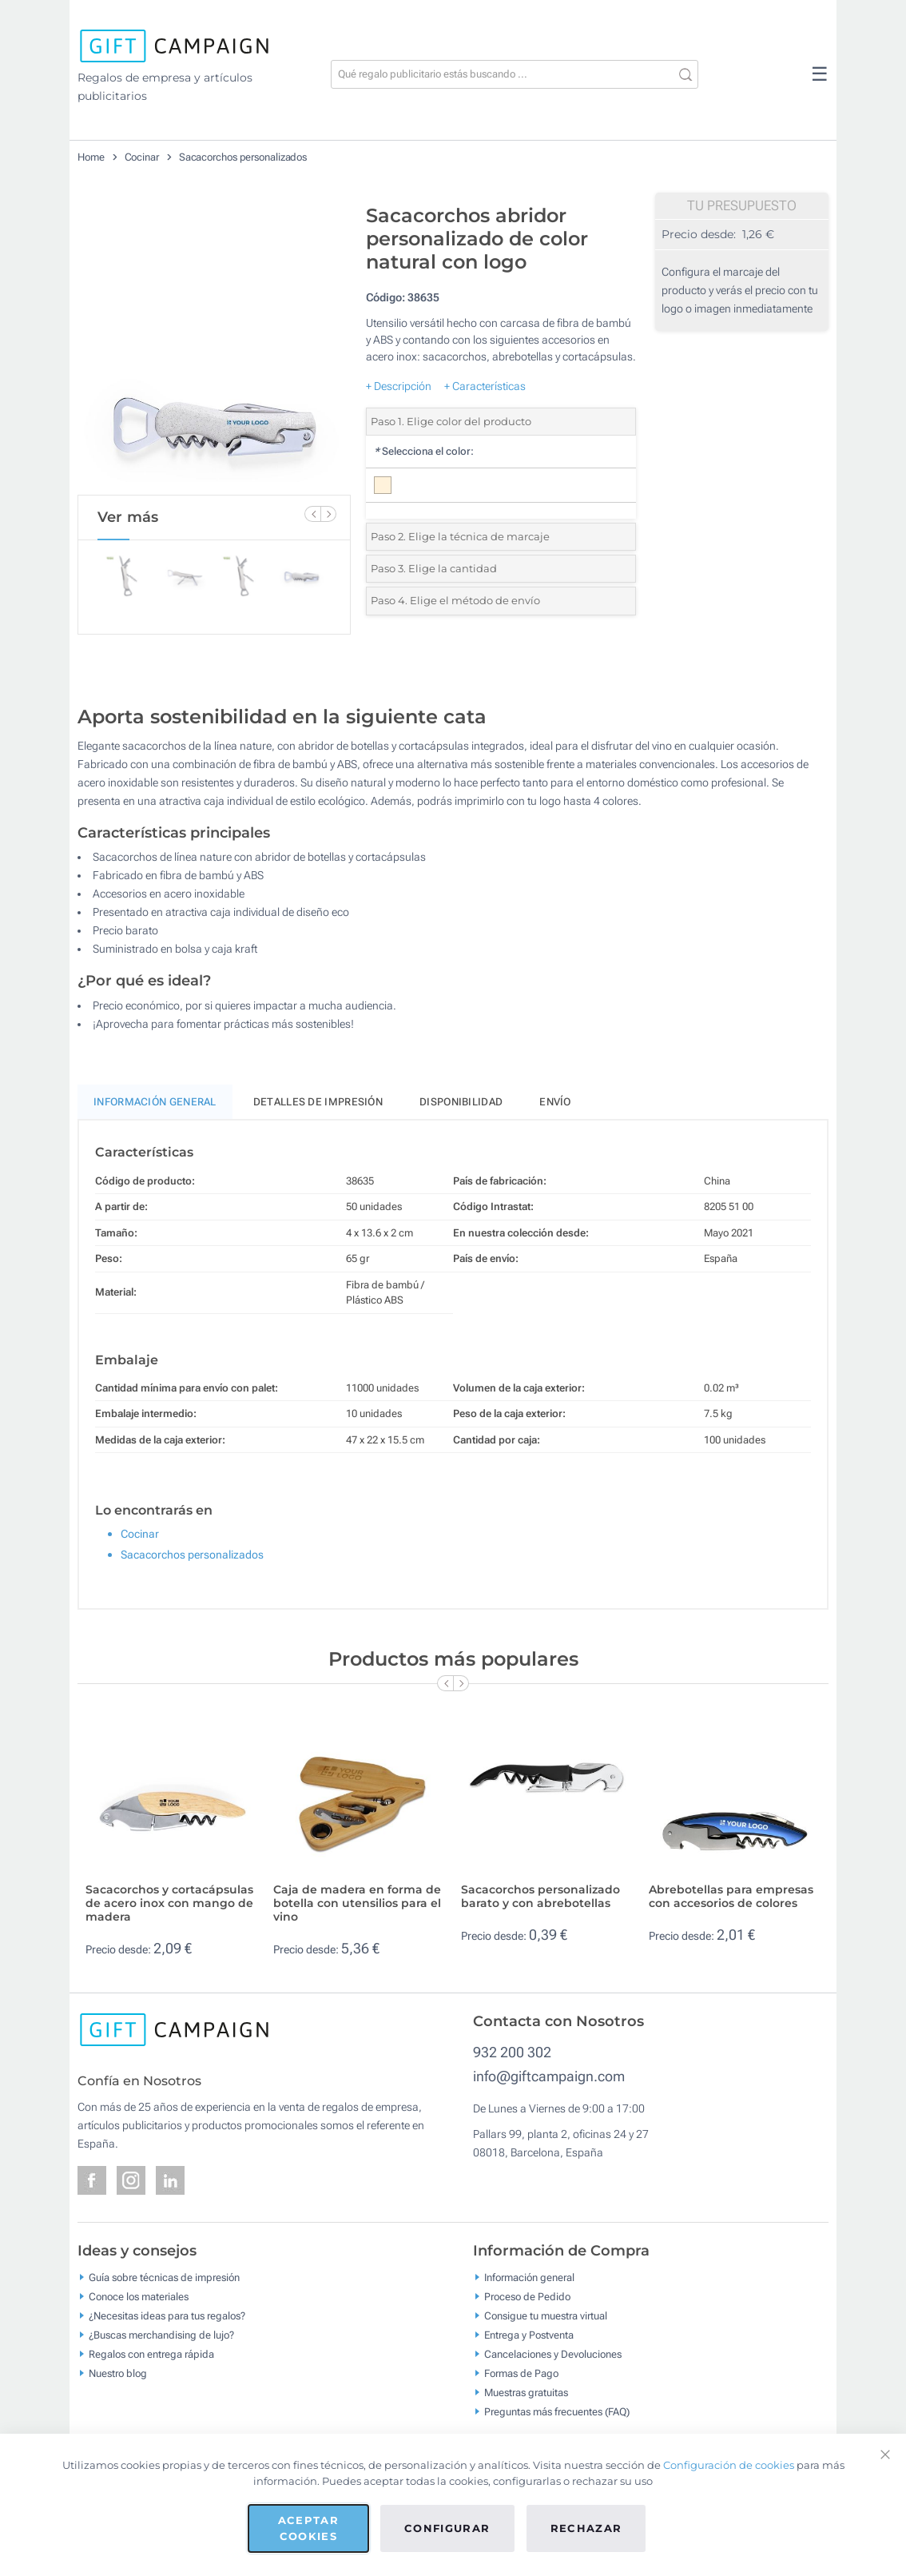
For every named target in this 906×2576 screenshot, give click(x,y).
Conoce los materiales (139, 2297)
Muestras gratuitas (526, 2393)
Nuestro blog (118, 2373)
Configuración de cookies (728, 2465)
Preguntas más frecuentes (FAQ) (557, 2412)
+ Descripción (398, 386)
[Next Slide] (328, 514)
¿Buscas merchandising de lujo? (161, 2335)
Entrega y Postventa (529, 2335)
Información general (529, 2277)
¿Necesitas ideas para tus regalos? (167, 2316)
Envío (555, 1102)
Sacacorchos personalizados (243, 157)
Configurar (447, 2528)
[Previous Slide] (312, 514)
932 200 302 (512, 2052)
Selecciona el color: (424, 451)
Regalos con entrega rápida (151, 2354)
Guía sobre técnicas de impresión (164, 2277)
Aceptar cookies (308, 2528)
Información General (155, 1102)
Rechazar (586, 2528)
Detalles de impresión (318, 1102)
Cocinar (142, 157)
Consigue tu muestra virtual (545, 2316)
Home (91, 157)
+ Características (485, 386)
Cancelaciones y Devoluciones (553, 2354)
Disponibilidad (461, 1102)
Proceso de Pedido (527, 2297)
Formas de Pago (521, 2373)
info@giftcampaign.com (549, 2076)
